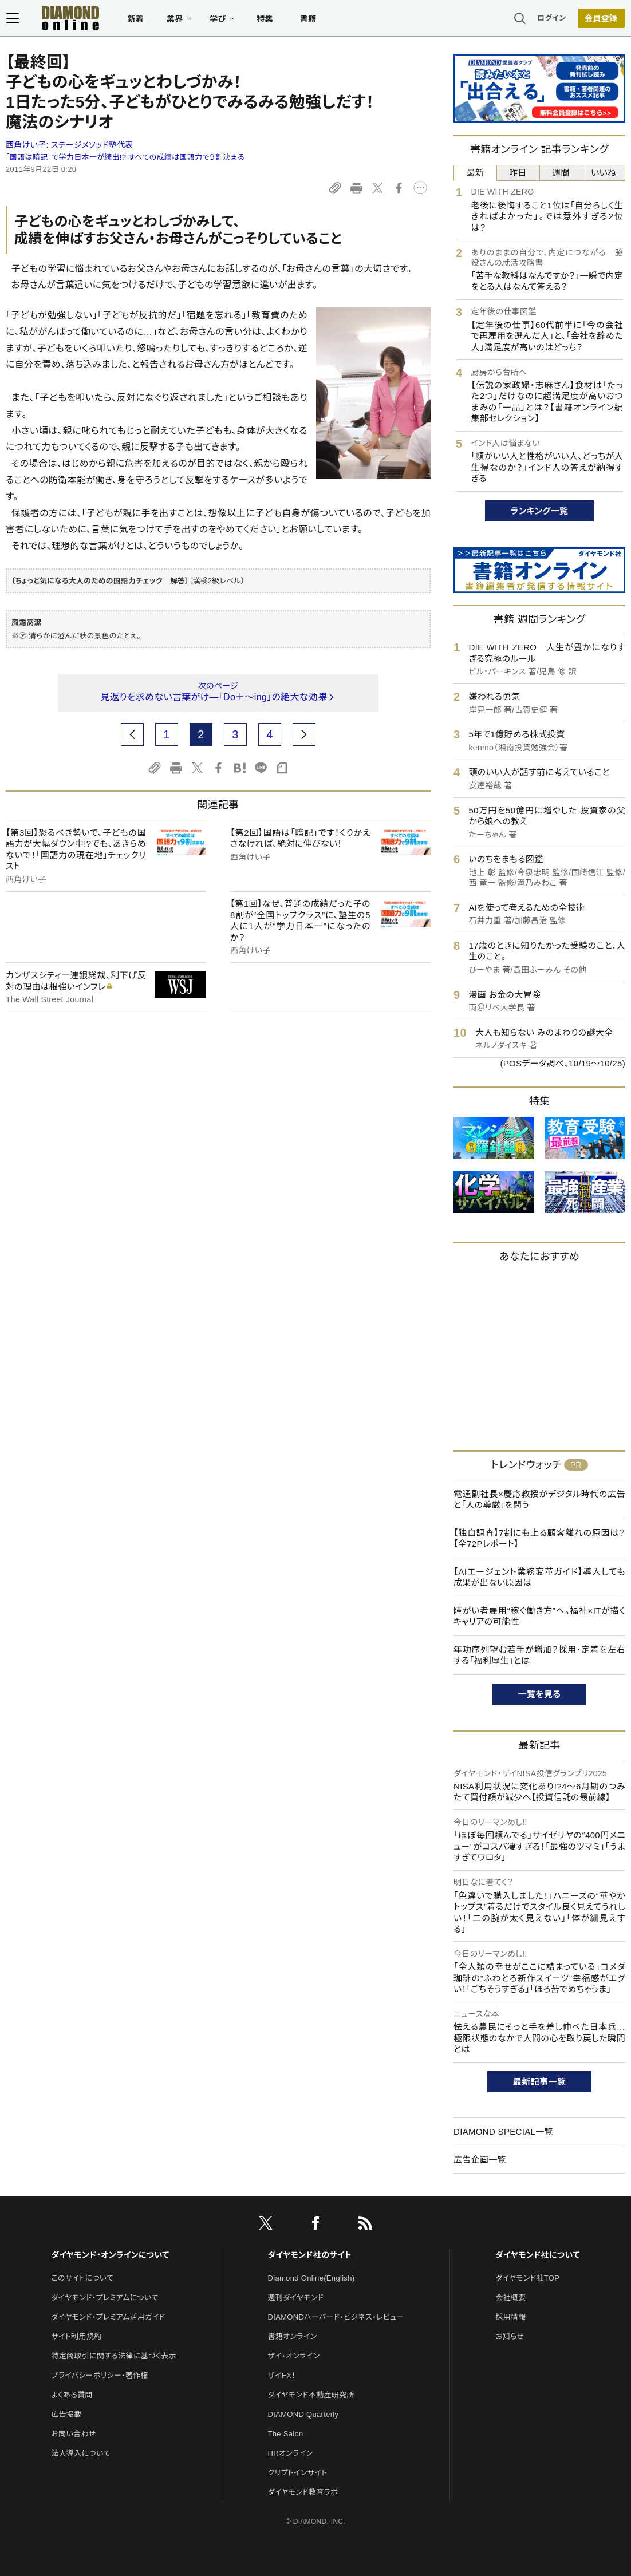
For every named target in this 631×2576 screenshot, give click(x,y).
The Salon (285, 2433)
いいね (603, 172)
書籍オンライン (292, 2336)
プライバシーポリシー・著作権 (99, 2375)
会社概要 (510, 2297)
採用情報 (510, 2317)
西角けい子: (69, 144)
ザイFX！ (282, 2375)
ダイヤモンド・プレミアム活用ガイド (108, 2317)
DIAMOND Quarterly (303, 2414)
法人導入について (80, 2453)
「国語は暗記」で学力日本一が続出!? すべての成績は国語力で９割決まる (125, 157)
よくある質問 (71, 2395)
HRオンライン (290, 2453)
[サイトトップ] (58, 19)
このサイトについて (82, 2278)
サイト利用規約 (76, 2336)
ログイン (552, 19)
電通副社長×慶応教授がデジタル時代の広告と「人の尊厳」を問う (539, 1499)
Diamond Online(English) (311, 2278)
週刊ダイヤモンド (296, 2297)
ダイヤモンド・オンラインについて (110, 2254)
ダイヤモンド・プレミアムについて (104, 2297)
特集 (264, 20)
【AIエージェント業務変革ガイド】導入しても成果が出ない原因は (539, 1577)
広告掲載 (66, 2414)
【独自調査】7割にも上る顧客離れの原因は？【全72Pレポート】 (539, 1538)
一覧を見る (539, 1694)
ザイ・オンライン (294, 2356)
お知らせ (509, 2336)
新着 (135, 20)
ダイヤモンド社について (537, 2254)
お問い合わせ (73, 2433)
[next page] (304, 734)
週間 (561, 172)
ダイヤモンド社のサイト (310, 2254)
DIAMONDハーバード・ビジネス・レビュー (336, 2317)
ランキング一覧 (540, 511)
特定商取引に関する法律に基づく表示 (113, 2356)
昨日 (518, 172)
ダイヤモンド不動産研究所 (311, 2395)
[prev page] (132, 734)
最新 (475, 172)
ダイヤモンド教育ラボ (303, 2492)
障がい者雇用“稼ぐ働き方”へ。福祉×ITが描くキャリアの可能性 (539, 1616)
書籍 (307, 20)
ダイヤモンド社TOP (527, 2278)
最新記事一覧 (539, 2082)
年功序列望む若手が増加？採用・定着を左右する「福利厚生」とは (539, 1655)
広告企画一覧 (479, 2159)
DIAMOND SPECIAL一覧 (503, 2131)
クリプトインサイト (298, 2472)
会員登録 (601, 20)
